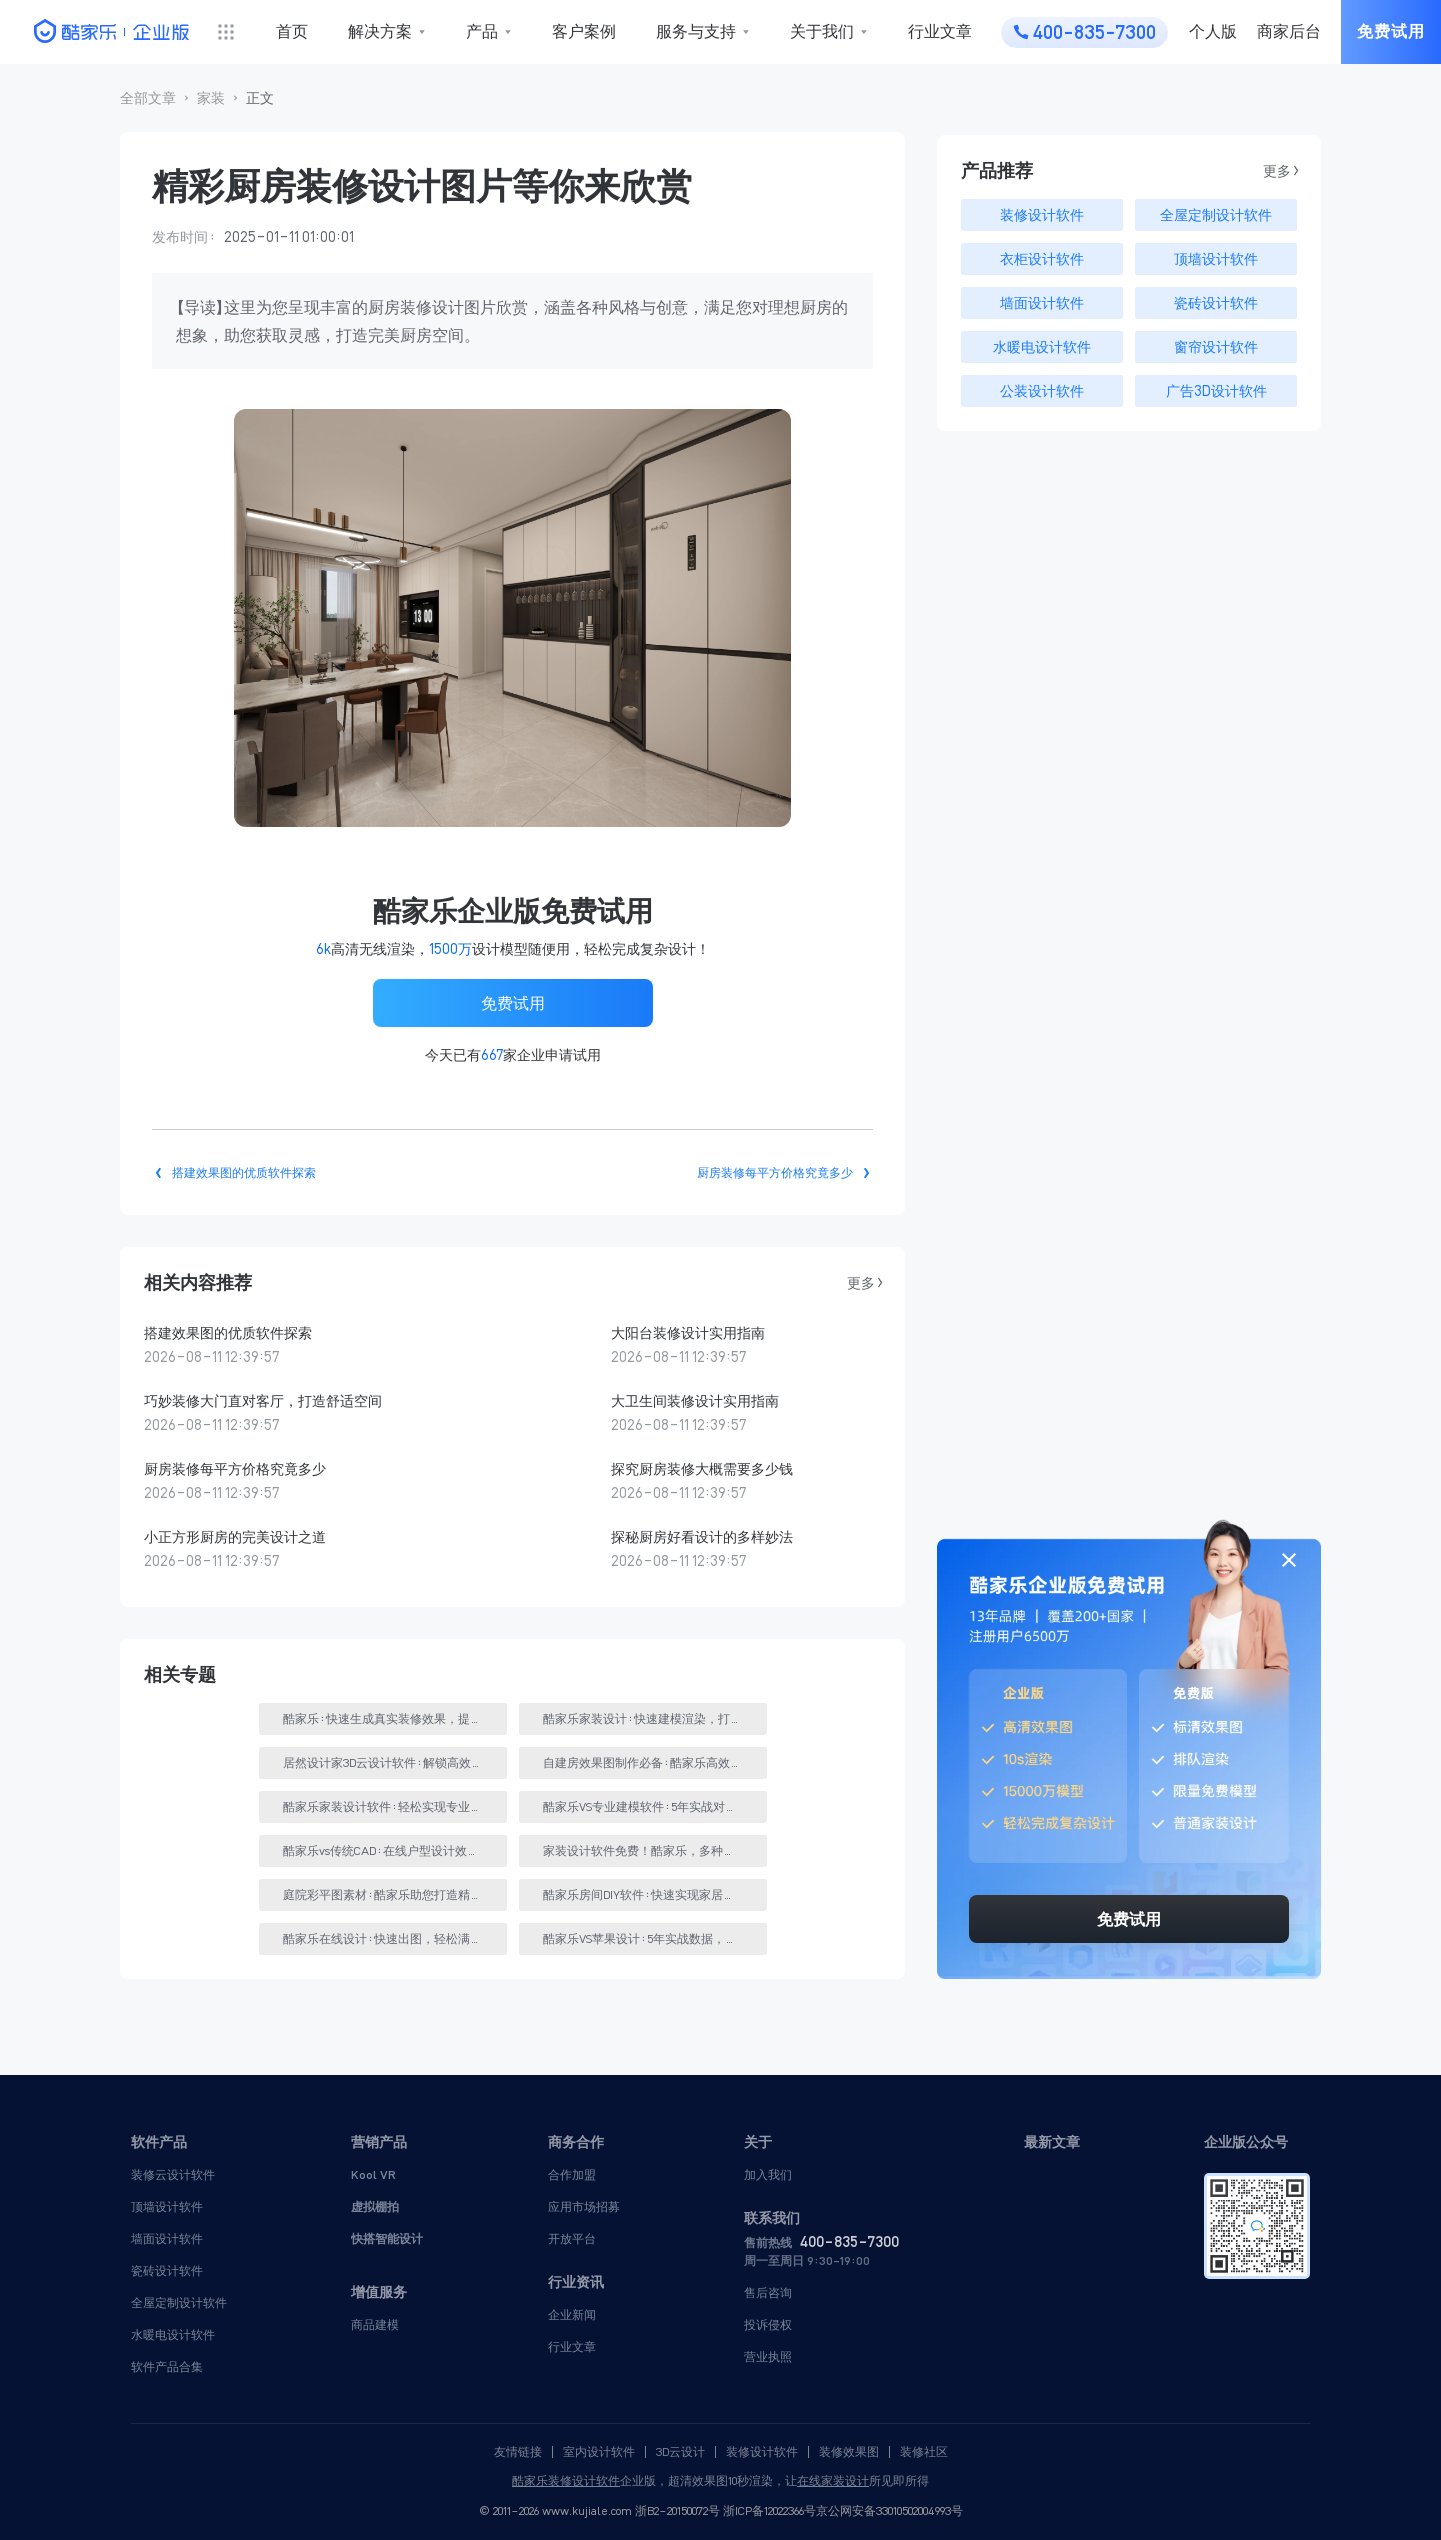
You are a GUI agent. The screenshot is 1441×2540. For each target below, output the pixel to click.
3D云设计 (680, 2452)
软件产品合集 (167, 2366)
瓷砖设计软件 (167, 2270)
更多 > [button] (864, 1283)
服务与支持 (696, 31)
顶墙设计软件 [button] (1216, 259)
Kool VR (373, 2174)
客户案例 (584, 31)
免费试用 (1391, 31)
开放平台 (572, 2238)
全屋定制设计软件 (179, 2302)
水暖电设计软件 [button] (1042, 347)
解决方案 (380, 31)
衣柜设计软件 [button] (1042, 259)
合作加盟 (572, 2174)
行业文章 (940, 31)
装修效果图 (849, 2452)
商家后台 (1289, 31)
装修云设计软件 (173, 2174)
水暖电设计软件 (173, 2334)
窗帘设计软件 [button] (1216, 347)
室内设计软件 (599, 2452)
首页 (292, 31)
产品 (482, 31)
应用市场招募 (584, 2206)
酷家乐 (530, 2481)
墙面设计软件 (167, 2238)
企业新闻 (572, 2314)
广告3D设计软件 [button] (1216, 391)
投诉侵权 (768, 2324)
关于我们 (822, 31)
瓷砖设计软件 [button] (1216, 303)
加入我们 (768, 2174)
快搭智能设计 (387, 2238)
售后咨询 (768, 2292)
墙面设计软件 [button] (1042, 303)
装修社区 (924, 2452)
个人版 (1213, 31)
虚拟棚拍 (375, 2206)
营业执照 (768, 2356)
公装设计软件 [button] (1042, 391)
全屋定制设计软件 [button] (1216, 215)
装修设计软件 (762, 2452)
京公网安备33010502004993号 (889, 2510)
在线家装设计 (833, 2481)
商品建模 (375, 2324)
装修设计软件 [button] (1042, 215)
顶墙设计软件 (167, 2206)
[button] (148, 98)
